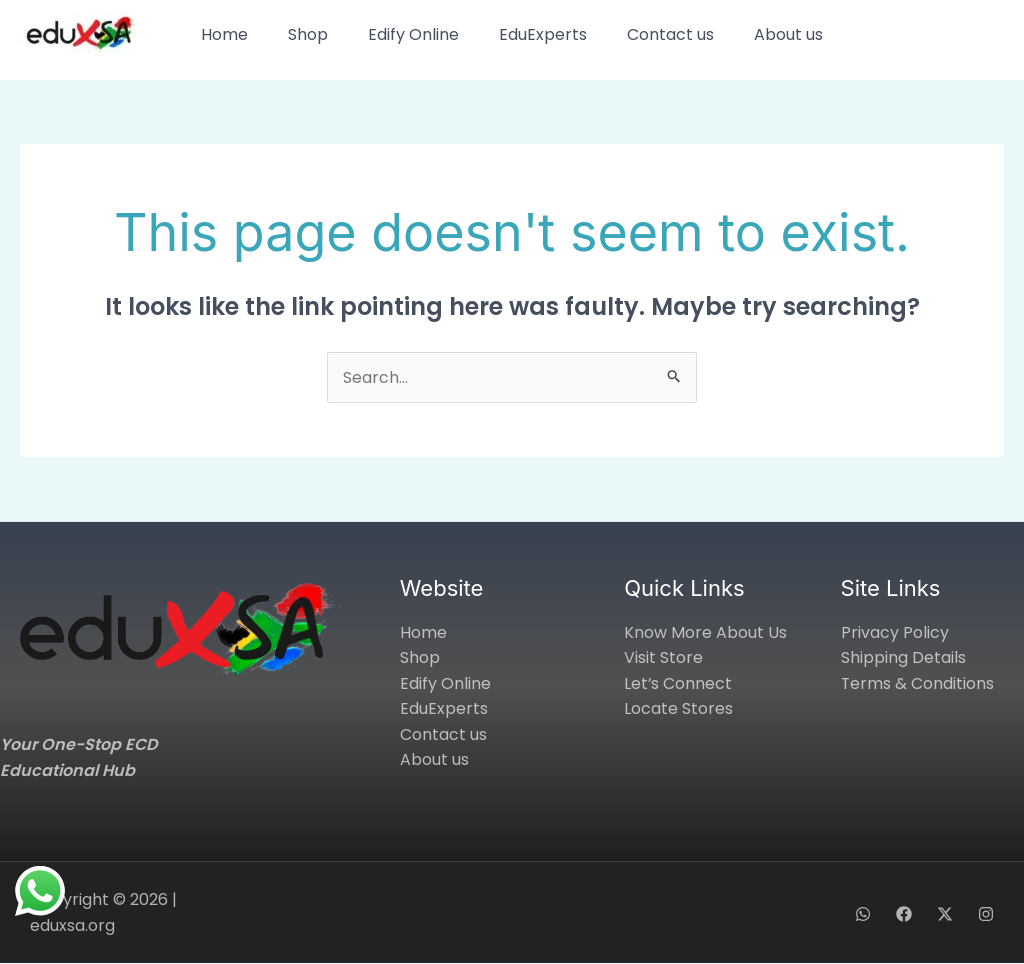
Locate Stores (678, 709)
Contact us (670, 34)
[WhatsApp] (863, 914)
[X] (945, 914)
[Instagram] (986, 914)
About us (788, 34)
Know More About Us (705, 632)
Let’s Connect (678, 683)
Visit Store (663, 658)
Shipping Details (903, 658)
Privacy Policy (895, 632)
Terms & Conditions (918, 683)
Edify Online (413, 34)
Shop (308, 34)
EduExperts (543, 34)
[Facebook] (904, 914)
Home (224, 34)
